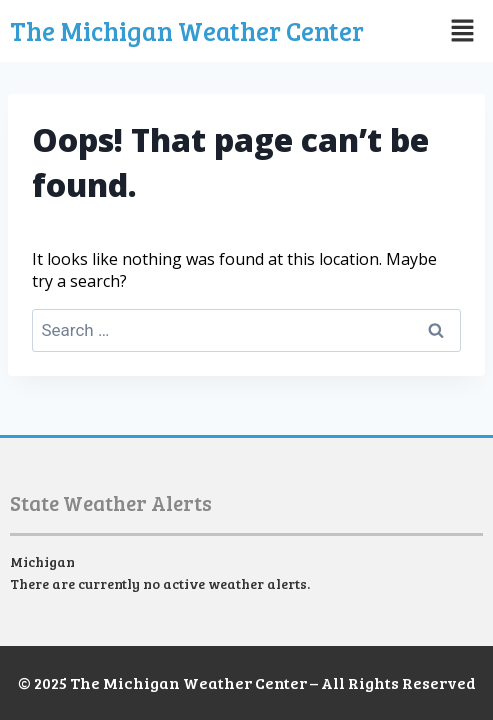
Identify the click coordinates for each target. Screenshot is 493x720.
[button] (448, 31)
